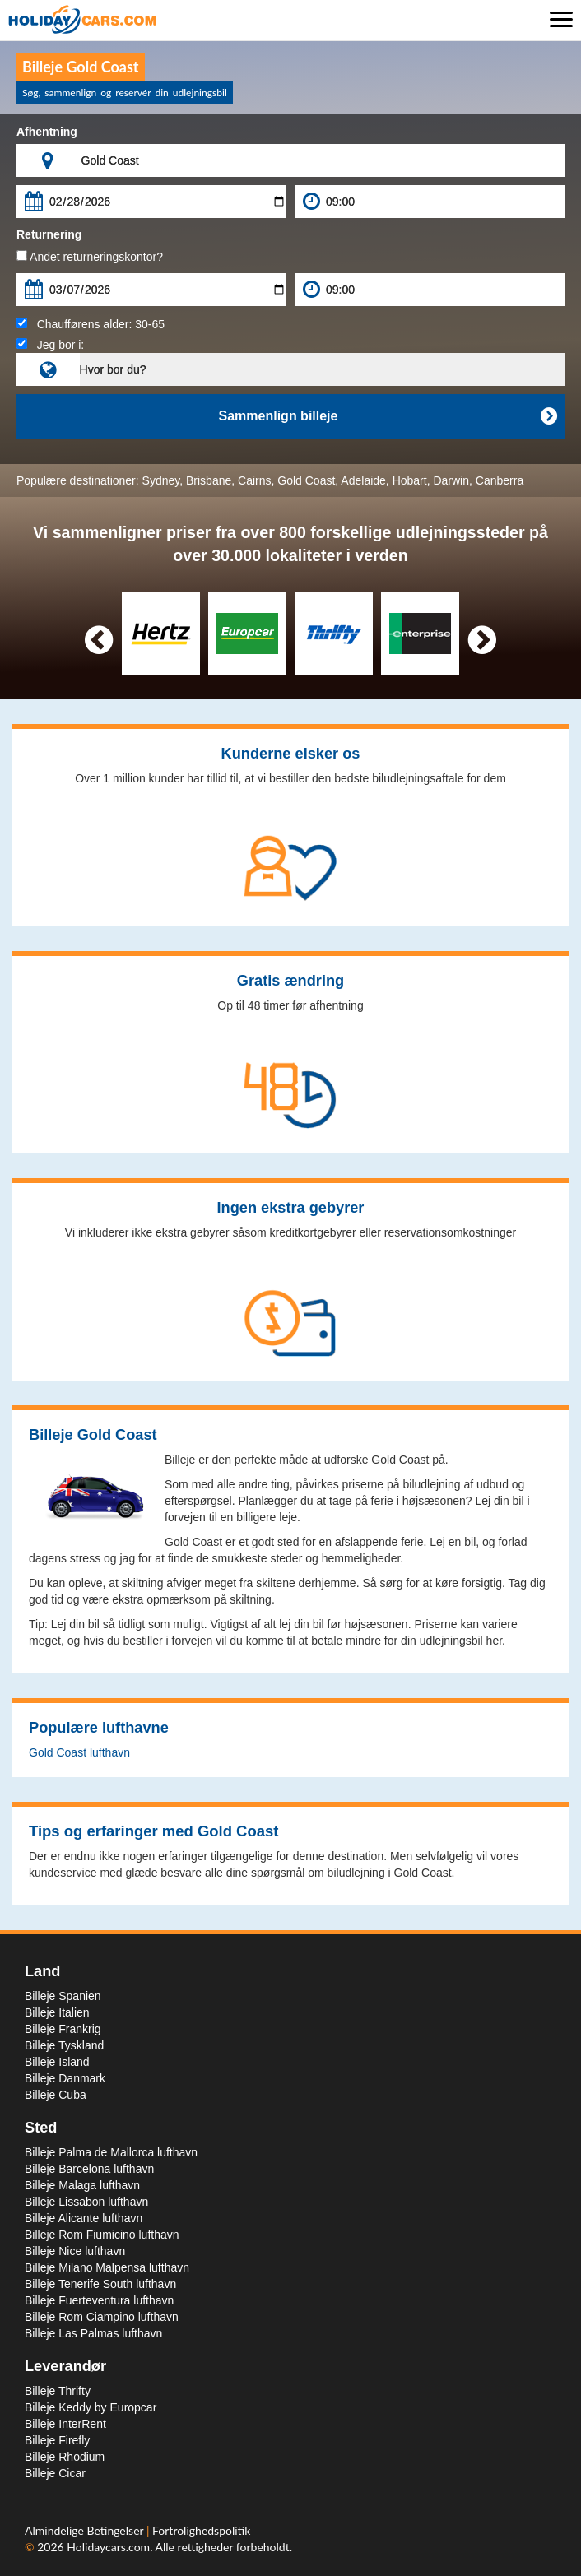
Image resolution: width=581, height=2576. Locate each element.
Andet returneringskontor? (89, 256)
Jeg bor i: (50, 344)
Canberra (499, 480)
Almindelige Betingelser (85, 2530)
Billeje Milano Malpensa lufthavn (107, 2267)
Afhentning (46, 131)
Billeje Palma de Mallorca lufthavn (111, 2152)
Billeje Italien (57, 2012)
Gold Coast (306, 480)
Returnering (48, 234)
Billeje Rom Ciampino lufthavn (102, 2316)
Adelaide (363, 480)
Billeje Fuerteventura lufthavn (99, 2300)
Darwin (451, 480)
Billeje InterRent (65, 2423)
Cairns (254, 480)
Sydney (161, 480)
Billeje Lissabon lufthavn (86, 2201)
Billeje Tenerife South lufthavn (100, 2284)
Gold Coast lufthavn (79, 1752)
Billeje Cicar (55, 2473)
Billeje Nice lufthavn (75, 2251)
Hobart (410, 480)
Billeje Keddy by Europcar (90, 2407)
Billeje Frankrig (63, 2028)
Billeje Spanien (63, 1996)
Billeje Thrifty (58, 2390)
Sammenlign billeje (387, 416)
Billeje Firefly (57, 2440)
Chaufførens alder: (90, 324)
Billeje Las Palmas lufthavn (93, 2333)
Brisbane (208, 480)
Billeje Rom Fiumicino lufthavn (102, 2234)
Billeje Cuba (55, 2094)
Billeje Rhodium (65, 2456)
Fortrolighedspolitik (201, 2530)
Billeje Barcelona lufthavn (89, 2168)
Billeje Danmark (65, 2078)
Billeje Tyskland (64, 2045)
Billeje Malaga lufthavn (82, 2185)
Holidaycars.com (108, 2547)
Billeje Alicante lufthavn (83, 2218)
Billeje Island (57, 2061)
